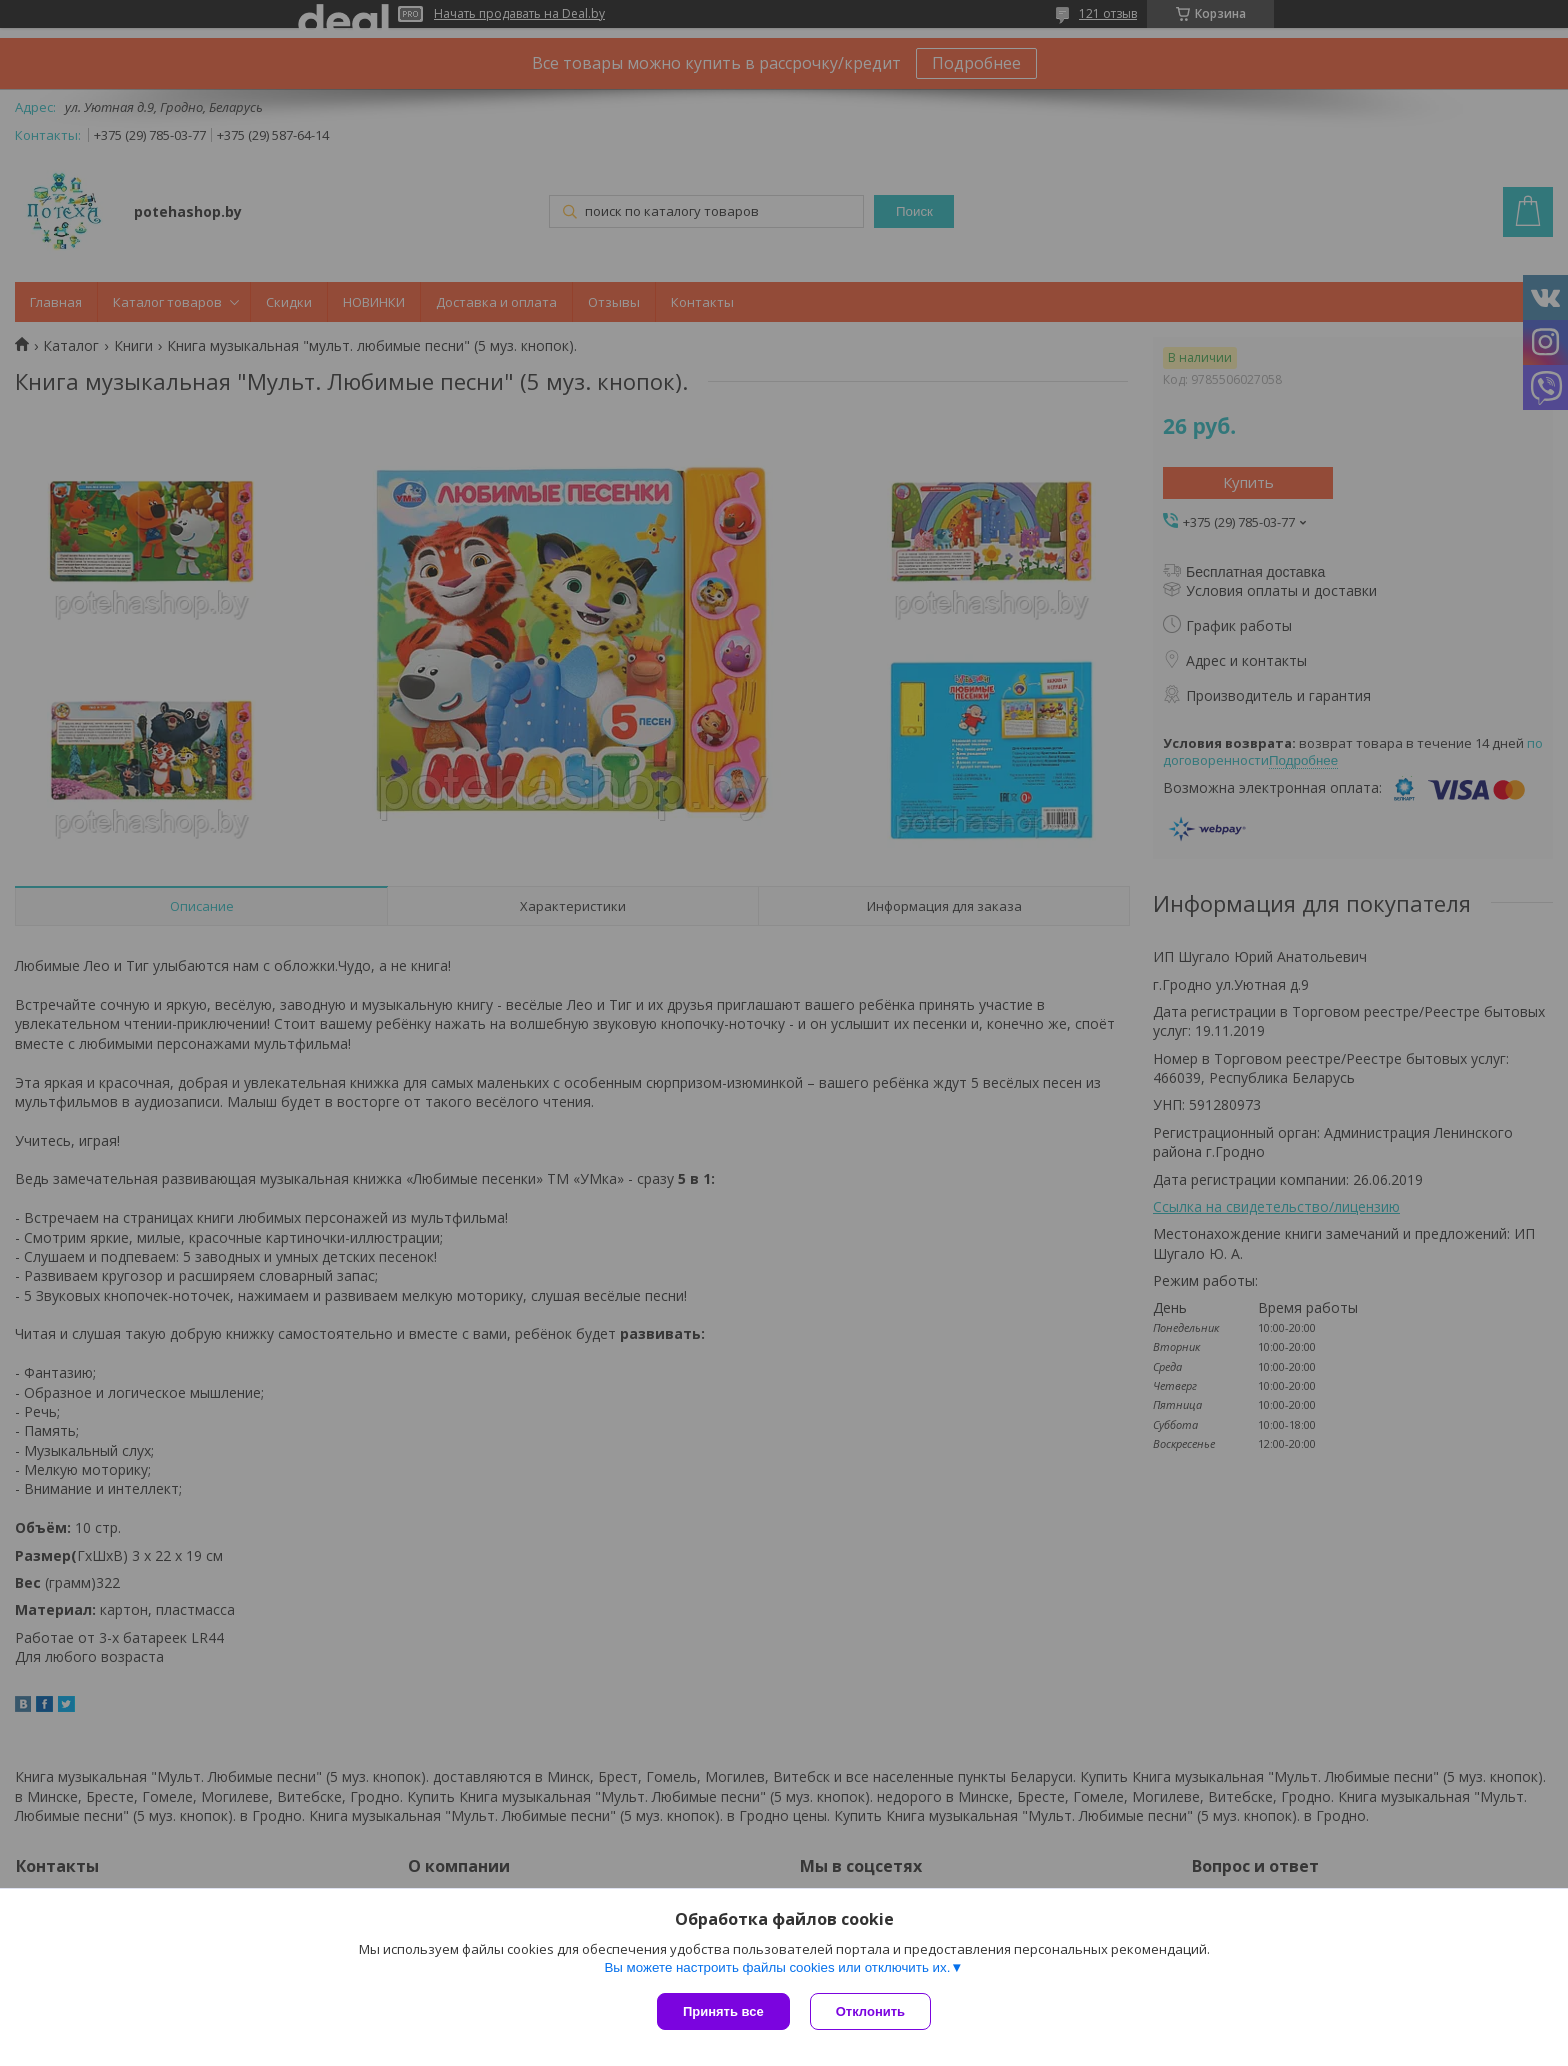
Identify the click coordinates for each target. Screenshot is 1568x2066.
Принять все (723, 2011)
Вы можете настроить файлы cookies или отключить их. (777, 1967)
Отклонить (870, 2011)
